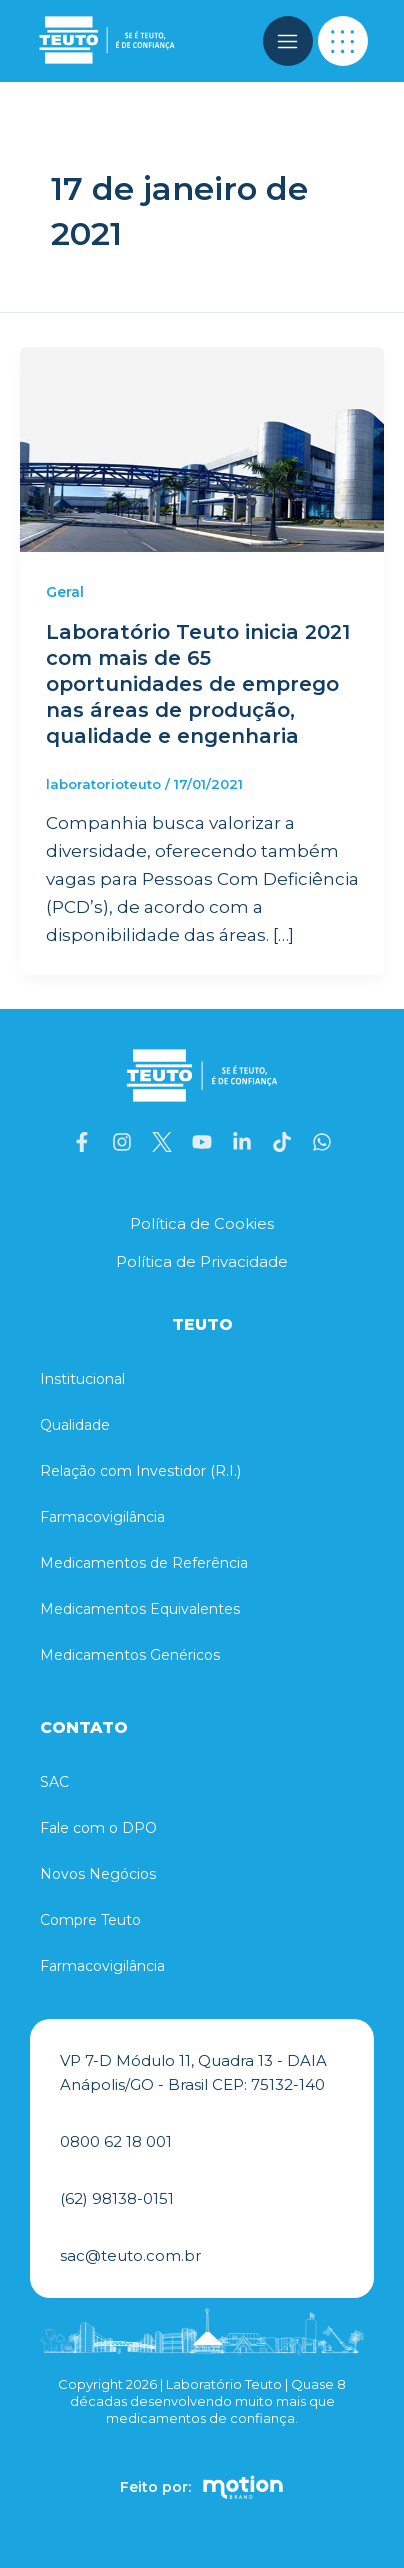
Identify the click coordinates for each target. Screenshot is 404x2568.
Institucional (82, 1379)
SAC (54, 1782)
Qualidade (75, 1425)
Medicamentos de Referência (144, 1563)
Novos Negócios (98, 1874)
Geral (65, 592)
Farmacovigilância (102, 1517)
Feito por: (155, 2487)
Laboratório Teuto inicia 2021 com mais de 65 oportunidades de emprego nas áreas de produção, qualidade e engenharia (198, 684)
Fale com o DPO (98, 1828)
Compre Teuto (90, 1920)
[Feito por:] (243, 2487)
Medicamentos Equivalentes (140, 1609)
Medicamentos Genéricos (130, 1655)
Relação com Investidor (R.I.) (140, 1471)
